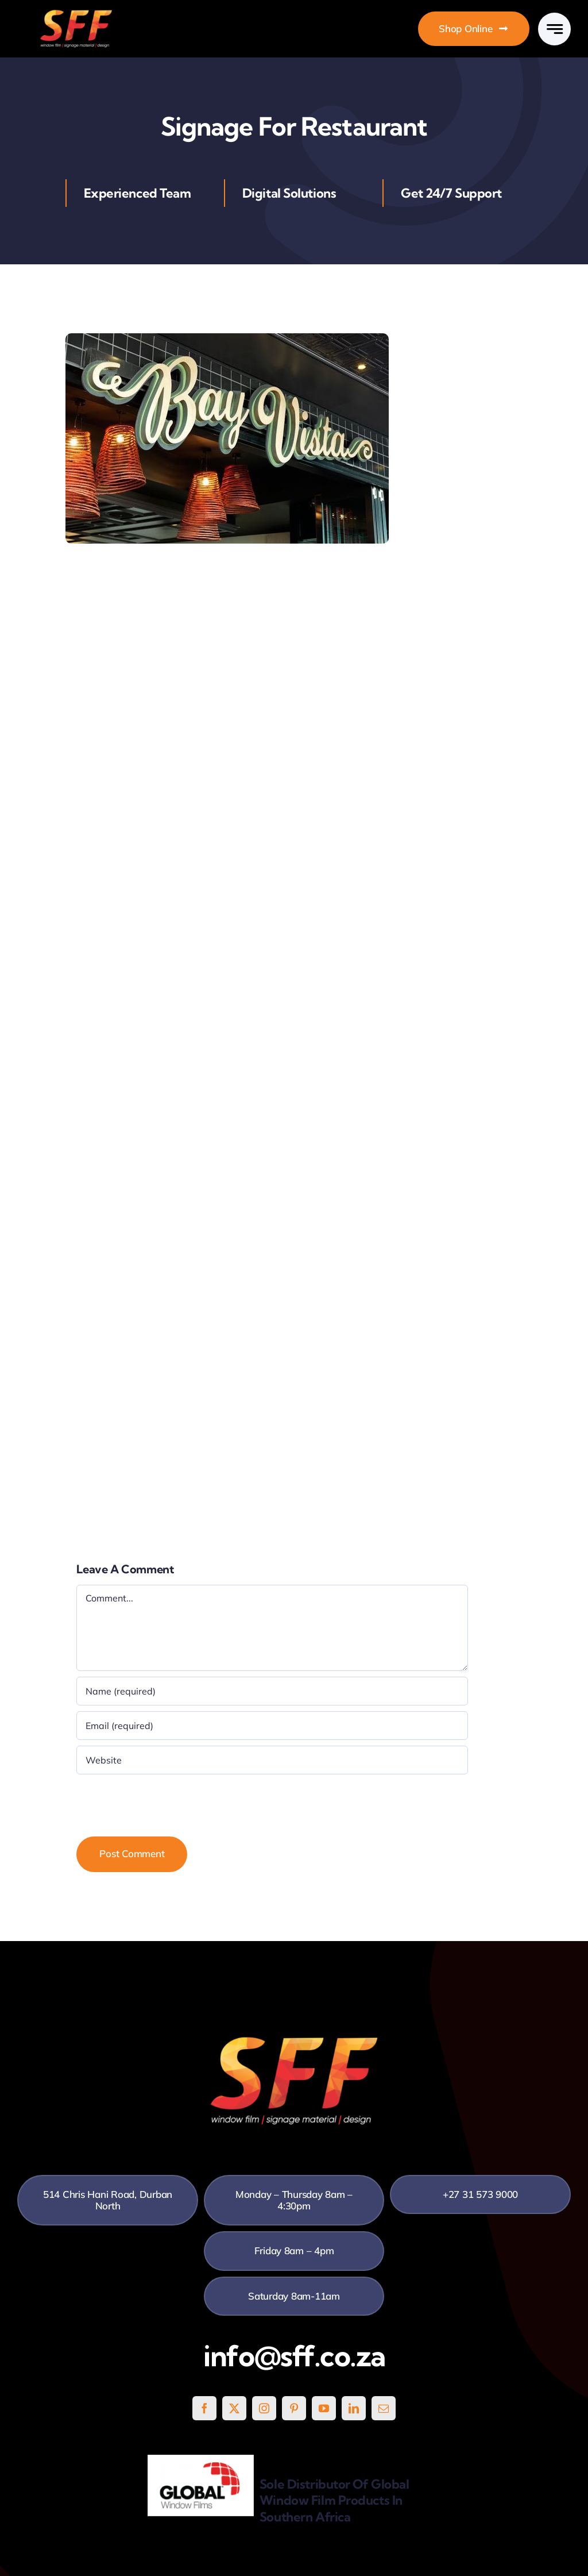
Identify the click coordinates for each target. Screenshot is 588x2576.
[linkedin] (354, 2408)
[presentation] (163, 1802)
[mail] (384, 2408)
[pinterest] (294, 2408)
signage (288, 674)
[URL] (271, 1760)
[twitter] (234, 2408)
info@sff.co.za (294, 2356)
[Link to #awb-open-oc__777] (554, 29)
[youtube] (324, 2408)
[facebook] (204, 2408)
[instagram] (264, 2408)
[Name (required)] (271, 1691)
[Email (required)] (271, 1725)
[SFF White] (76, 14)
